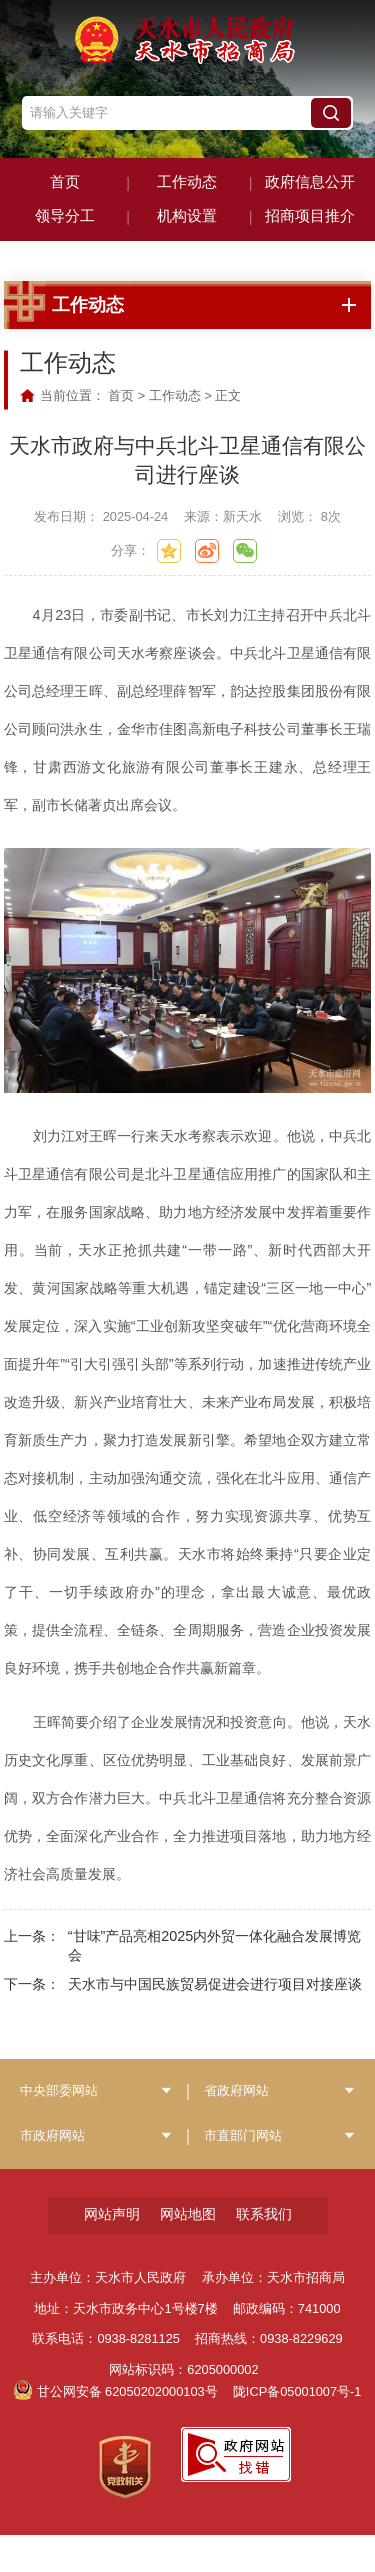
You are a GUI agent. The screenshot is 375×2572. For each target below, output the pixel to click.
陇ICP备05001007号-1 (297, 2428)
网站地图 (188, 2251)
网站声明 (112, 2251)
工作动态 (175, 432)
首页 (121, 432)
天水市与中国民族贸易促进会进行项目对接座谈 (215, 2021)
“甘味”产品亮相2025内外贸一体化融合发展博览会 (215, 1982)
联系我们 (264, 2251)
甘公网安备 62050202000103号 (116, 2428)
